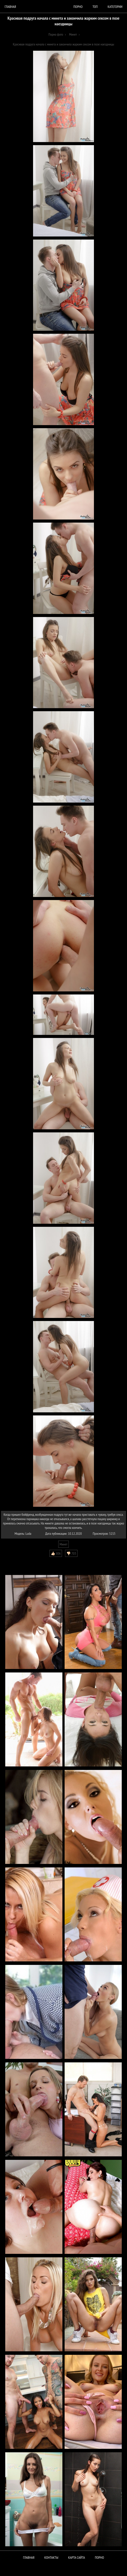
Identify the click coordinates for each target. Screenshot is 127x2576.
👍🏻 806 (56, 1553)
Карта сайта (76, 2557)
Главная (10, 6)
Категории (115, 6)
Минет (63, 1544)
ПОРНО (99, 2557)
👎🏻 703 (71, 1553)
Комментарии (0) (14, 1560)
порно (78, 6)
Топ (95, 6)
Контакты (51, 2557)
